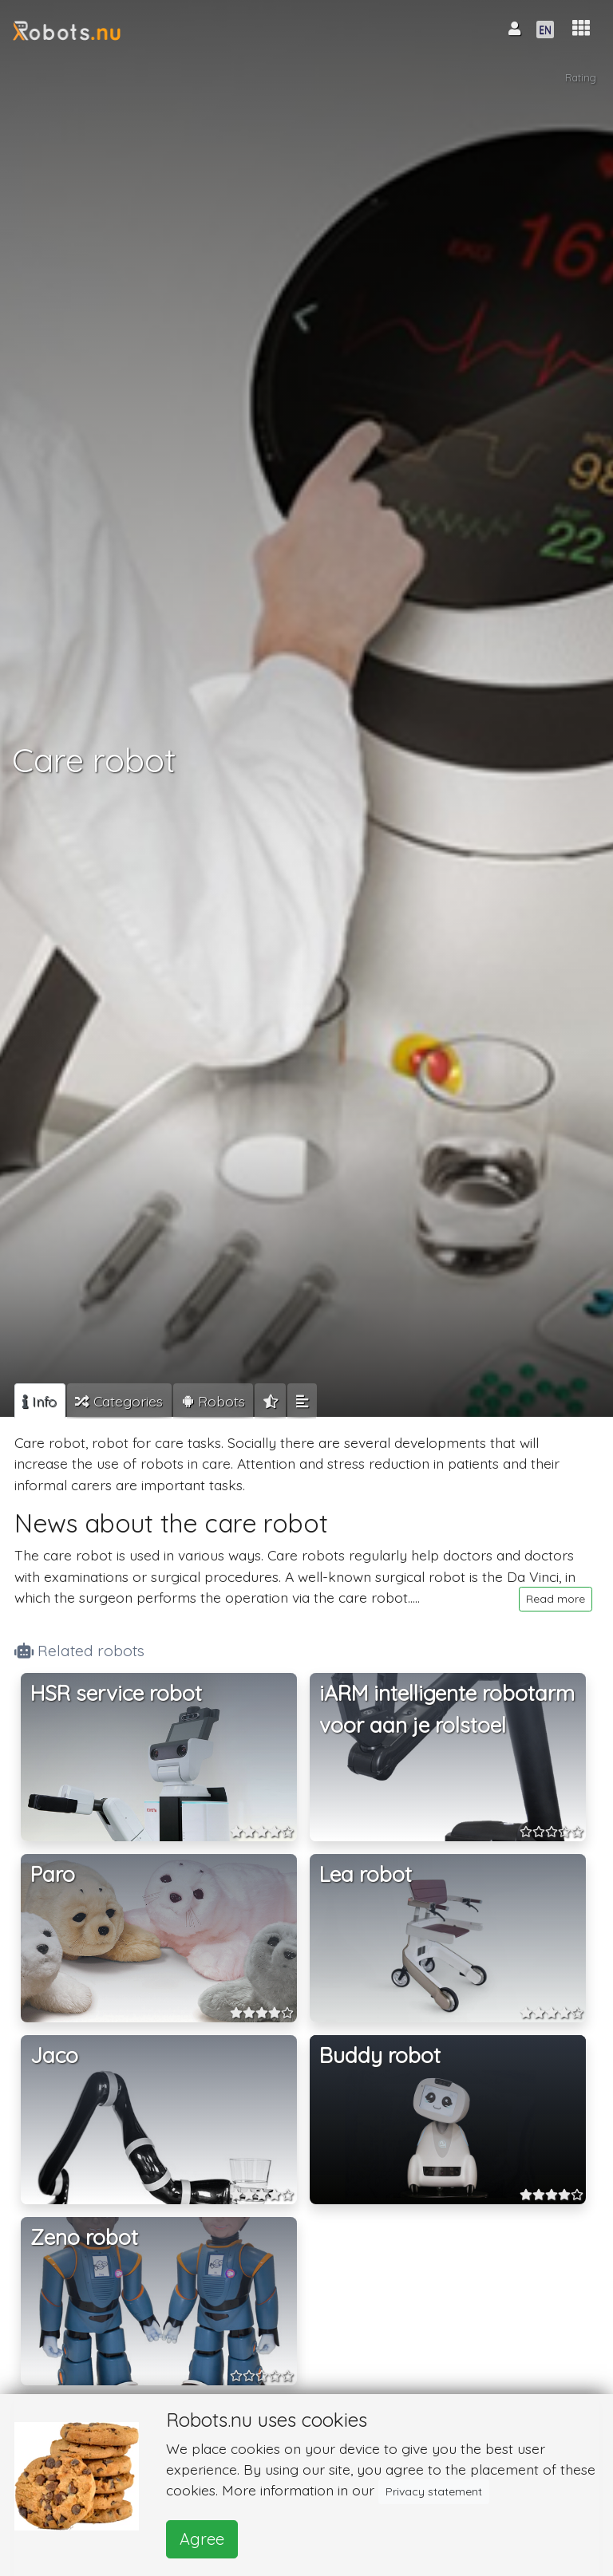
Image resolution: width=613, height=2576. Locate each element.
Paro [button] (52, 1874)
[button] (581, 28)
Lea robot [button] (365, 1874)
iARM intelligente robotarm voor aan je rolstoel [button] (447, 1709)
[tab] (39, 1400)
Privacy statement (434, 2491)
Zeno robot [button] (84, 2237)
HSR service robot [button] (116, 1693)
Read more (555, 1599)
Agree (202, 2539)
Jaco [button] (54, 2055)
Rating (580, 77)
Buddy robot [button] (380, 2055)
